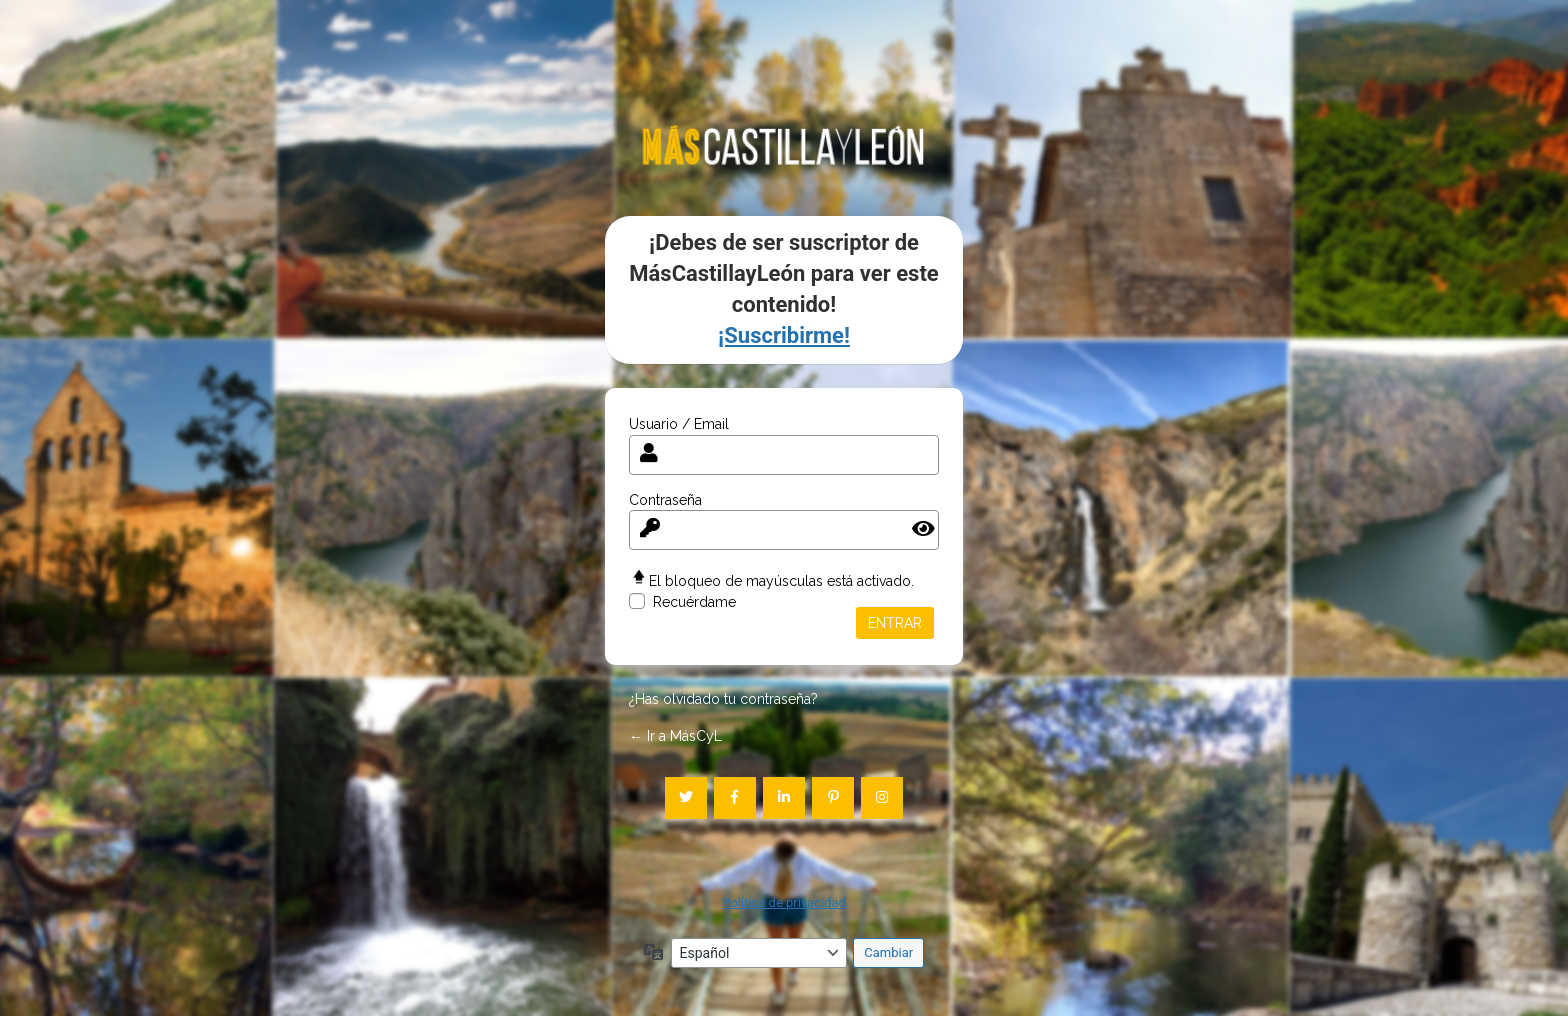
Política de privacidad (784, 902)
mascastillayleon (784, 145)
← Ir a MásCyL (675, 736)
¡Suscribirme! (784, 335)
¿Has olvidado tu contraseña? (723, 699)
